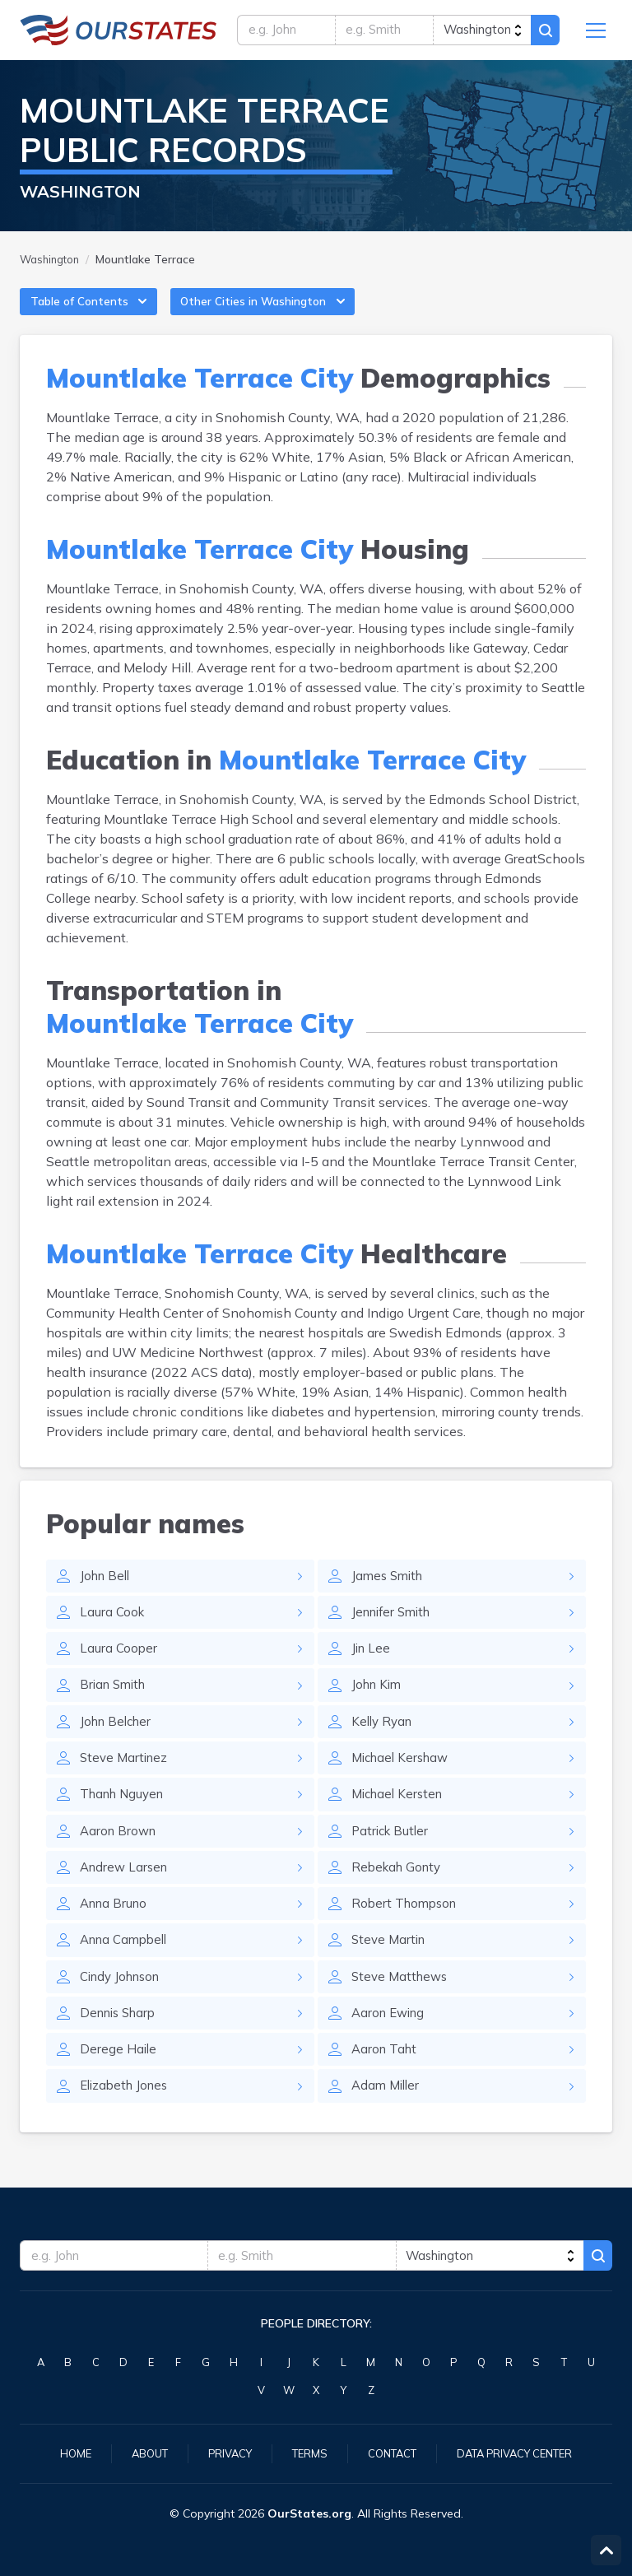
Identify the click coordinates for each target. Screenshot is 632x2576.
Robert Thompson (406, 1931)
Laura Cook (113, 1628)
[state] (478, 33)
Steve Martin (390, 1969)
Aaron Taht (386, 2083)
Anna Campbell (127, 1969)
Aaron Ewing (390, 2045)
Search (543, 33)
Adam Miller (387, 2121)
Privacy (222, 2452)
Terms (305, 2452)
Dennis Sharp (121, 2045)
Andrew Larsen (126, 1894)
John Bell (107, 1591)
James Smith (389, 1591)
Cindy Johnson (124, 2007)
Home (60, 2452)
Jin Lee (372, 1666)
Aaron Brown (120, 1856)
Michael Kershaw (403, 1780)
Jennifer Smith (395, 1628)
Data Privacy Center (523, 2452)
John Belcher (118, 1742)
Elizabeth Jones (127, 2121)
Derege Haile (119, 2083)
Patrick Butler (392, 1856)
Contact (392, 2452)
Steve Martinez (126, 1780)
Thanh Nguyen (125, 1818)
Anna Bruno (116, 1931)
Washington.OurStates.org (118, 33)
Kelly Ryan (383, 1742)
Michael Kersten (400, 1818)
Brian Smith (115, 1704)
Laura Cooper (119, 1666)
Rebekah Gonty (399, 1894)
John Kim (378, 1704)
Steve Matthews (402, 2007)
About (138, 2452)
